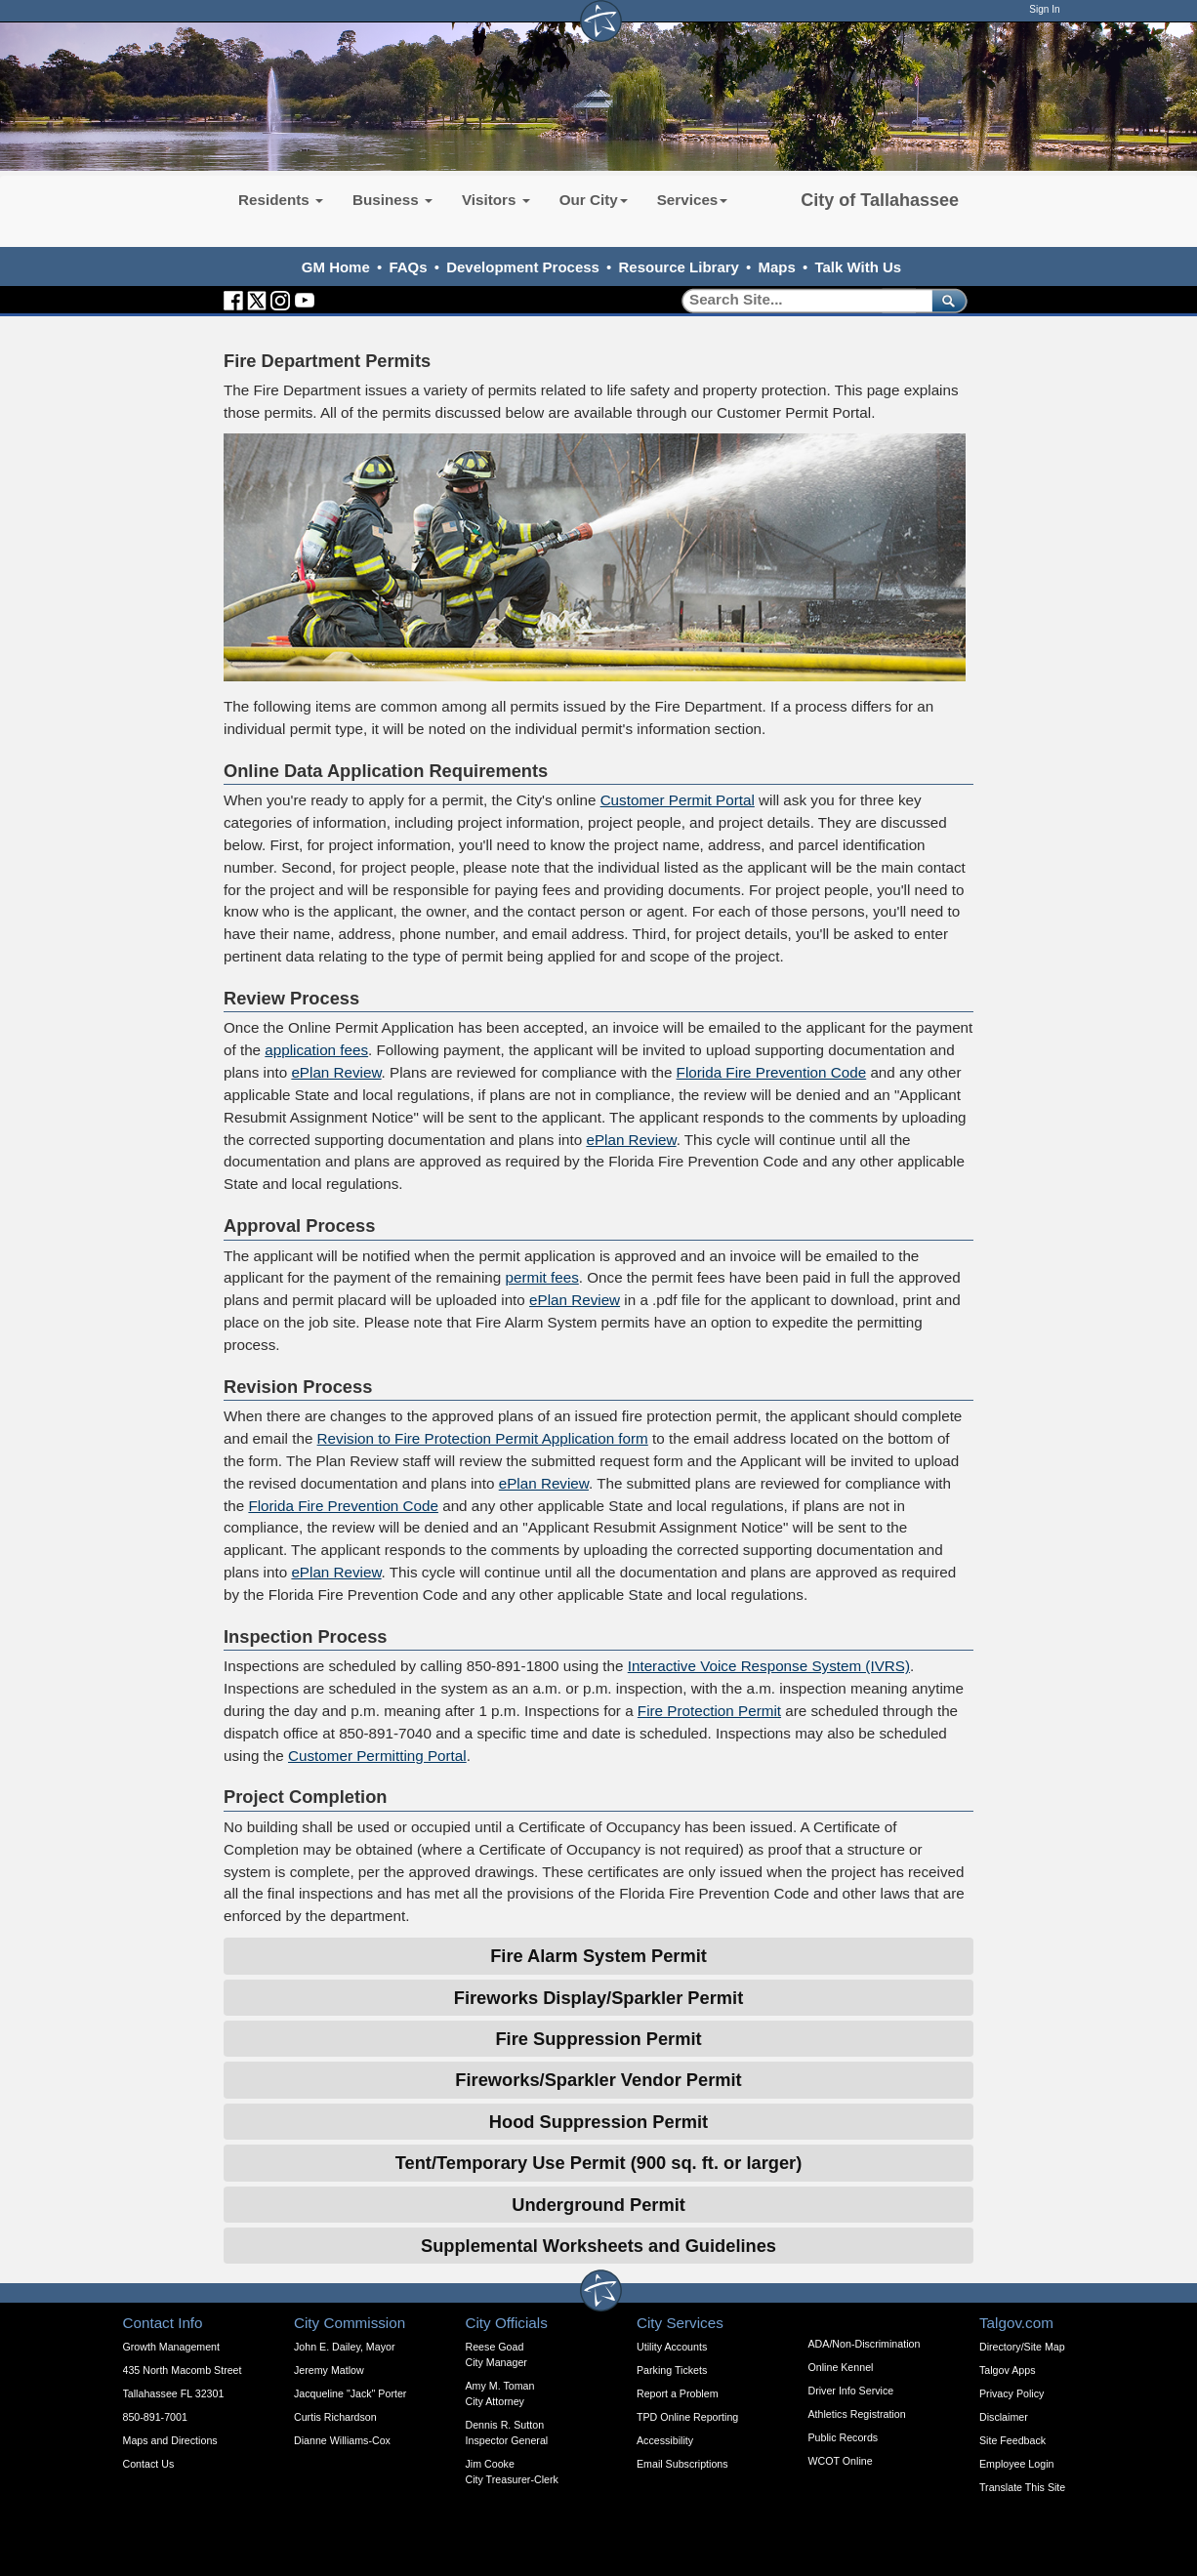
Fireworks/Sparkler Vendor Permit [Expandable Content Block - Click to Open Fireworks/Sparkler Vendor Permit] (598, 2079)
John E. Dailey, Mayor (344, 2346)
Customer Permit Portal (677, 800)
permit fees (541, 1277)
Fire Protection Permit (709, 1710)
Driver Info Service (851, 2390)
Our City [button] (593, 199)
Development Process (522, 267)
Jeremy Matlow (329, 2370)
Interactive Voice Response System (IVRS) (769, 1665)
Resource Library (679, 267)
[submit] (945, 300)
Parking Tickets (672, 2370)
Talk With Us (857, 267)
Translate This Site (1022, 2487)
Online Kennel (841, 2367)
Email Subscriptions (682, 2464)
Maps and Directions (170, 2440)
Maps (777, 267)
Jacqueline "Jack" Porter (350, 2393)
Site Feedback (1012, 2440)
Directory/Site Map (1022, 2346)
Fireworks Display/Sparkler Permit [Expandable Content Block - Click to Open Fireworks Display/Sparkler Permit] (598, 1997)
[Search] (800, 300)
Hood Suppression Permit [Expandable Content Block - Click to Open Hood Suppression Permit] (598, 2121)
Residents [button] (280, 199)
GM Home (336, 267)
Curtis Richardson (335, 2417)
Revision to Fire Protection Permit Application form (482, 1438)
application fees (316, 1050)
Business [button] (392, 199)
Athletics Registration (857, 2414)
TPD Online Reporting (687, 2417)
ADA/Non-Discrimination (864, 2344)
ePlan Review (336, 1072)
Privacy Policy (1011, 2393)
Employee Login (1016, 2464)
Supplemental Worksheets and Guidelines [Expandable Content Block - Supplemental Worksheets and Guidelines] (598, 2245)
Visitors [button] (496, 199)
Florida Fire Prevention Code (772, 1072)
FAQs (408, 267)
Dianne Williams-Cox (342, 2440)
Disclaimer (1003, 2417)
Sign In (1044, 9)
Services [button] (692, 199)
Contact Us (149, 2464)
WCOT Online (840, 2461)
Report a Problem (678, 2393)
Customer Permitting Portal (377, 1755)
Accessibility (665, 2440)
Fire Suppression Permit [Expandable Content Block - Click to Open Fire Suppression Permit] (598, 2038)
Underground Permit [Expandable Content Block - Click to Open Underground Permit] (598, 2204)
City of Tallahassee (880, 200)
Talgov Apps (1007, 2370)
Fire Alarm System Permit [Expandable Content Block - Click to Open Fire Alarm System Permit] (598, 1955)
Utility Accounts (672, 2346)
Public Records (843, 2437)
